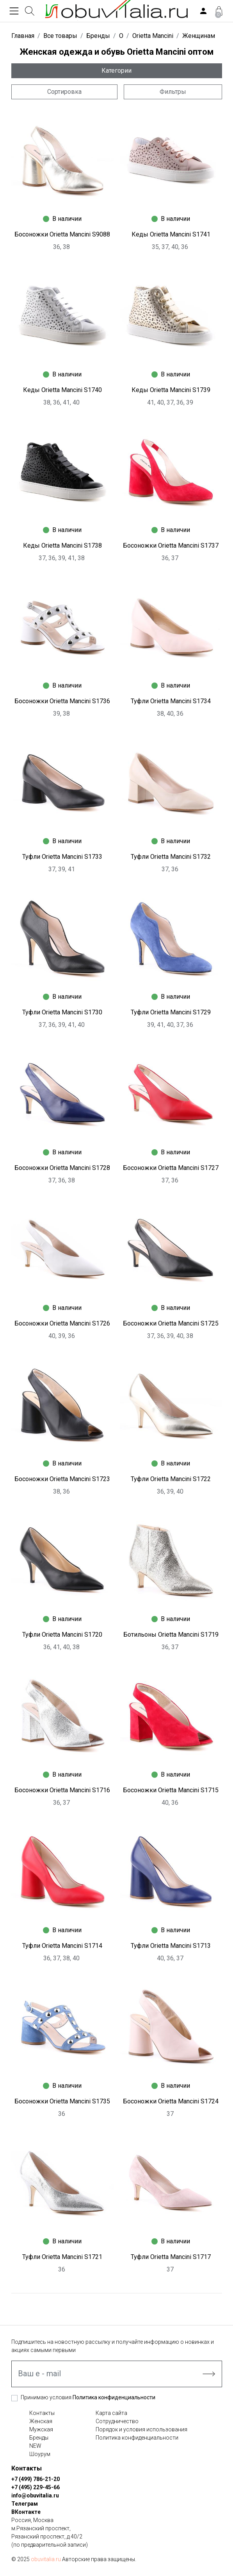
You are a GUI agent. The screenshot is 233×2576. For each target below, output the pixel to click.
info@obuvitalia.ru (35, 2495)
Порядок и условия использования (141, 2429)
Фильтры (173, 91)
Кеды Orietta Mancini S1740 (62, 390)
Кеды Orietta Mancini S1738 (62, 545)
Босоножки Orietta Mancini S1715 (171, 1790)
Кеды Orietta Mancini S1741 (171, 234)
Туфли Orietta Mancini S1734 (171, 701)
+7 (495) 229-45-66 (35, 2487)
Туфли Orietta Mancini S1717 (171, 2257)
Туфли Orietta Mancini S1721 (62, 2257)
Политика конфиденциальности (114, 2397)
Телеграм (24, 2504)
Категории (116, 70)
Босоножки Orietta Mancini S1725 (171, 1323)
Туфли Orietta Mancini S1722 (171, 1479)
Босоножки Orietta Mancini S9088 (62, 234)
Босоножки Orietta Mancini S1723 (62, 1479)
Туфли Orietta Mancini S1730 (62, 1012)
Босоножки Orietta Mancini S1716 (62, 1790)
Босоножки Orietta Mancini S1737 (171, 545)
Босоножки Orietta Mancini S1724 (171, 2101)
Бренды (38, 2437)
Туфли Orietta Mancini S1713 (171, 1945)
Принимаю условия (88, 2397)
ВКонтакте (26, 2512)
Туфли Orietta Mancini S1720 (62, 1634)
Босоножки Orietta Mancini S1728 (62, 1168)
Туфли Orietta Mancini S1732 (171, 856)
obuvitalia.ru (46, 2559)
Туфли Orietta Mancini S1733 (62, 856)
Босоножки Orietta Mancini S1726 (62, 1323)
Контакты (42, 2413)
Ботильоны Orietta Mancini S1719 (171, 1634)
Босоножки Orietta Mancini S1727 (171, 1168)
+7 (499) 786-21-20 (35, 2479)
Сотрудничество (117, 2421)
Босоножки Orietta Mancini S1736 (62, 701)
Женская (40, 2421)
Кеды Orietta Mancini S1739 (171, 390)
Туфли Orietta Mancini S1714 (62, 1945)
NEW (35, 2446)
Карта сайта (111, 2413)
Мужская (41, 2429)
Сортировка (64, 91)
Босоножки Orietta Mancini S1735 (62, 2101)
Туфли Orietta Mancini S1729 (171, 1012)
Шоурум (39, 2454)
